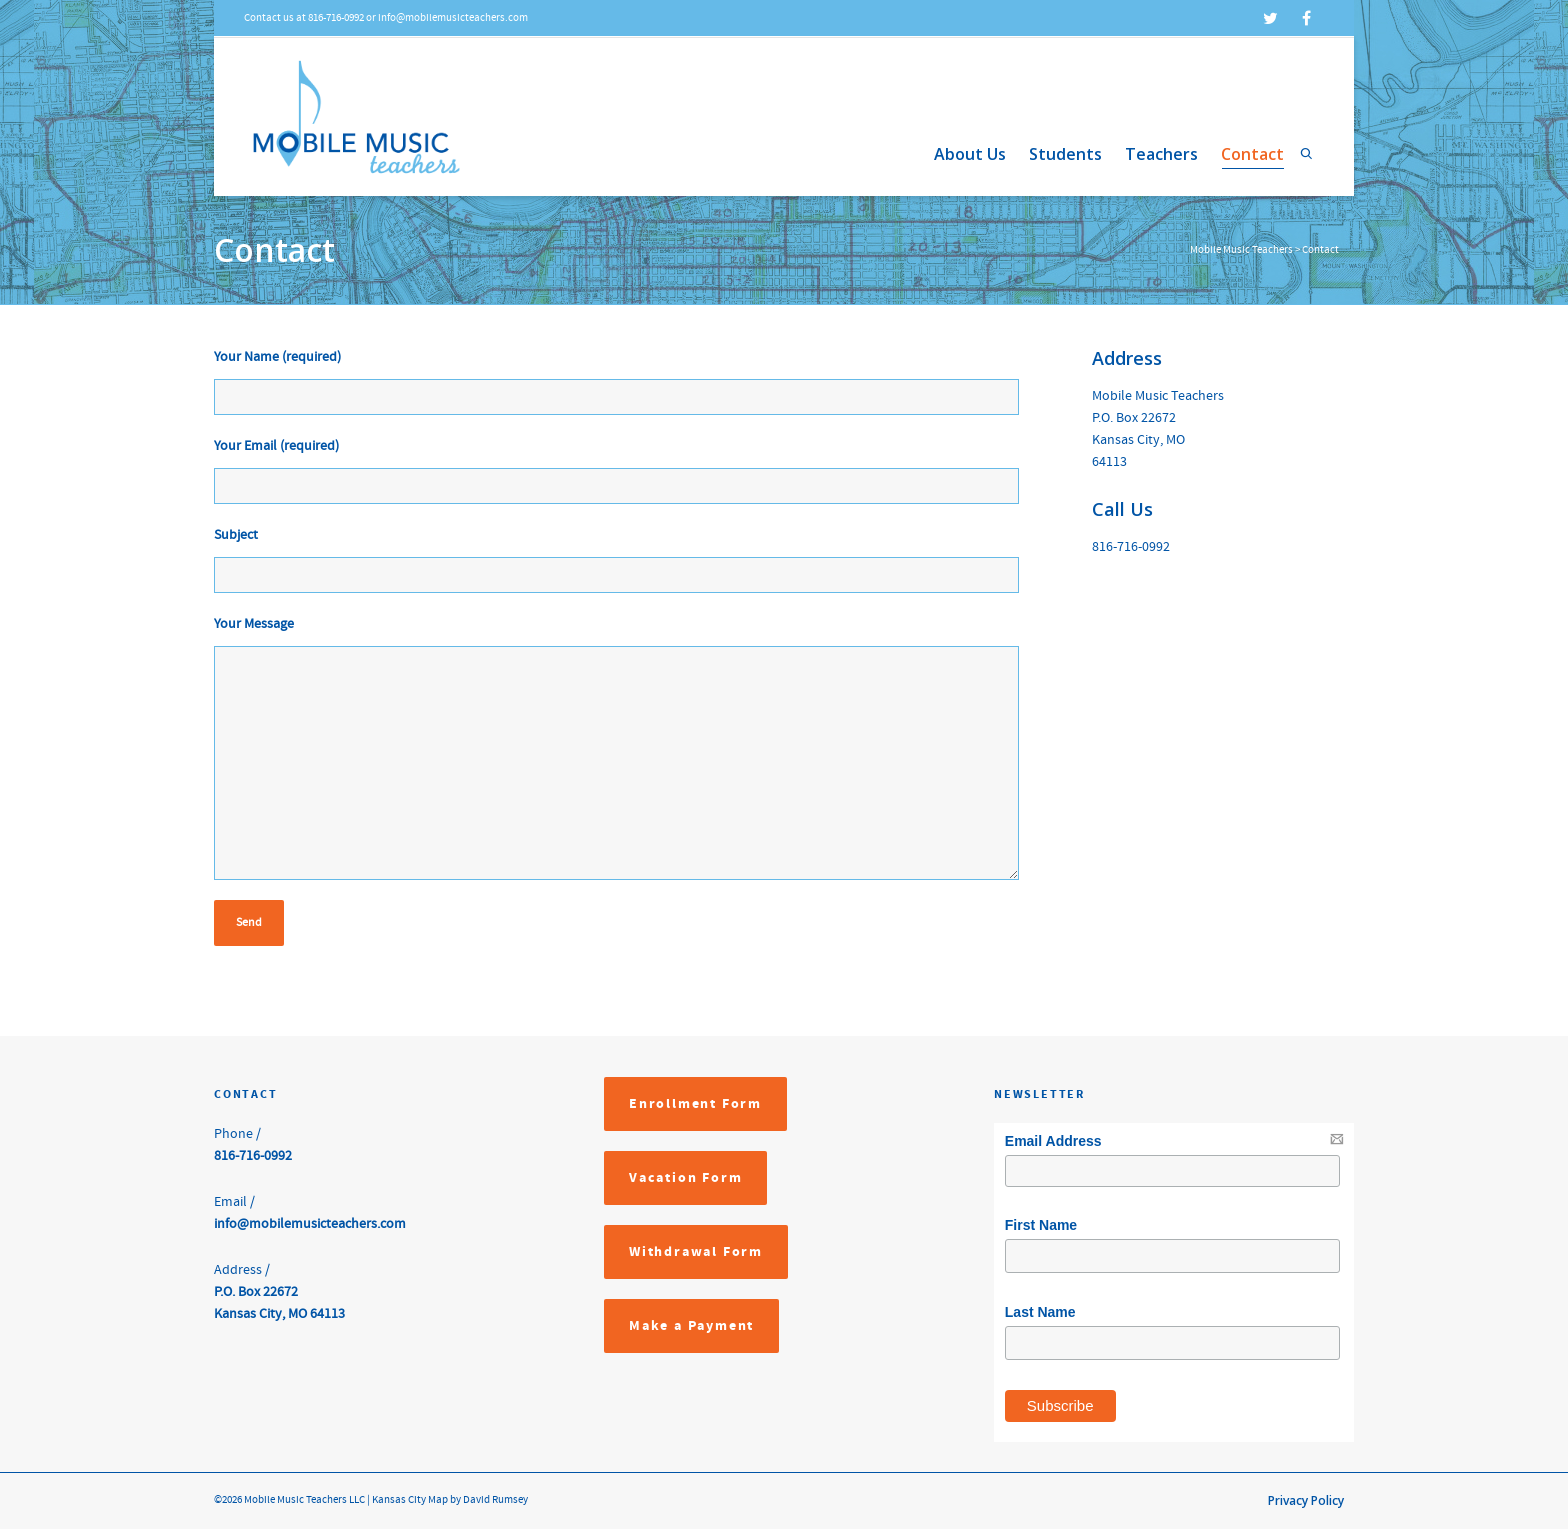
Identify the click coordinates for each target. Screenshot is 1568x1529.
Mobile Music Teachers (1241, 250)
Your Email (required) (276, 446)
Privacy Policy (1306, 1500)
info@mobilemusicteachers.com (310, 1224)
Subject (236, 535)
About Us (970, 154)
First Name (1041, 1225)
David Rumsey (494, 1500)
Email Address (1053, 1141)
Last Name (1040, 1312)
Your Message (254, 624)
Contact (1252, 156)
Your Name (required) (277, 357)
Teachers (1161, 154)
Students (1065, 154)
